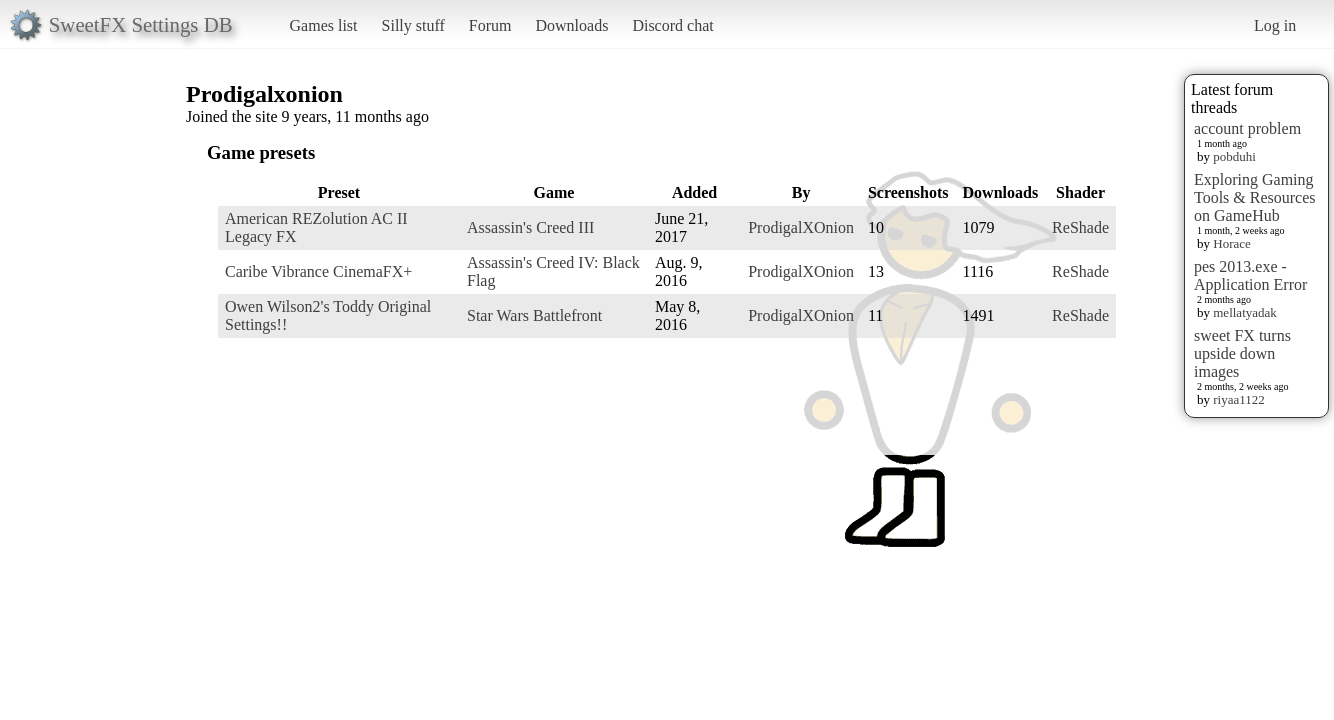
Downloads (571, 25)
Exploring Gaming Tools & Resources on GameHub (1255, 197)
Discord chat (672, 25)
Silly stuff (413, 25)
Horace (1232, 243)
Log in (1275, 25)
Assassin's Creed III (530, 227)
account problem (1247, 128)
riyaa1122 (1239, 399)
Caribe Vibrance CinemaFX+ (318, 271)
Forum (490, 25)
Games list (324, 25)
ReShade (1080, 227)
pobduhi (1234, 156)
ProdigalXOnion (801, 227)
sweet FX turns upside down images (1242, 353)
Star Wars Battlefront (534, 315)
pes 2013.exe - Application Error (1250, 275)
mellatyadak (1245, 312)
